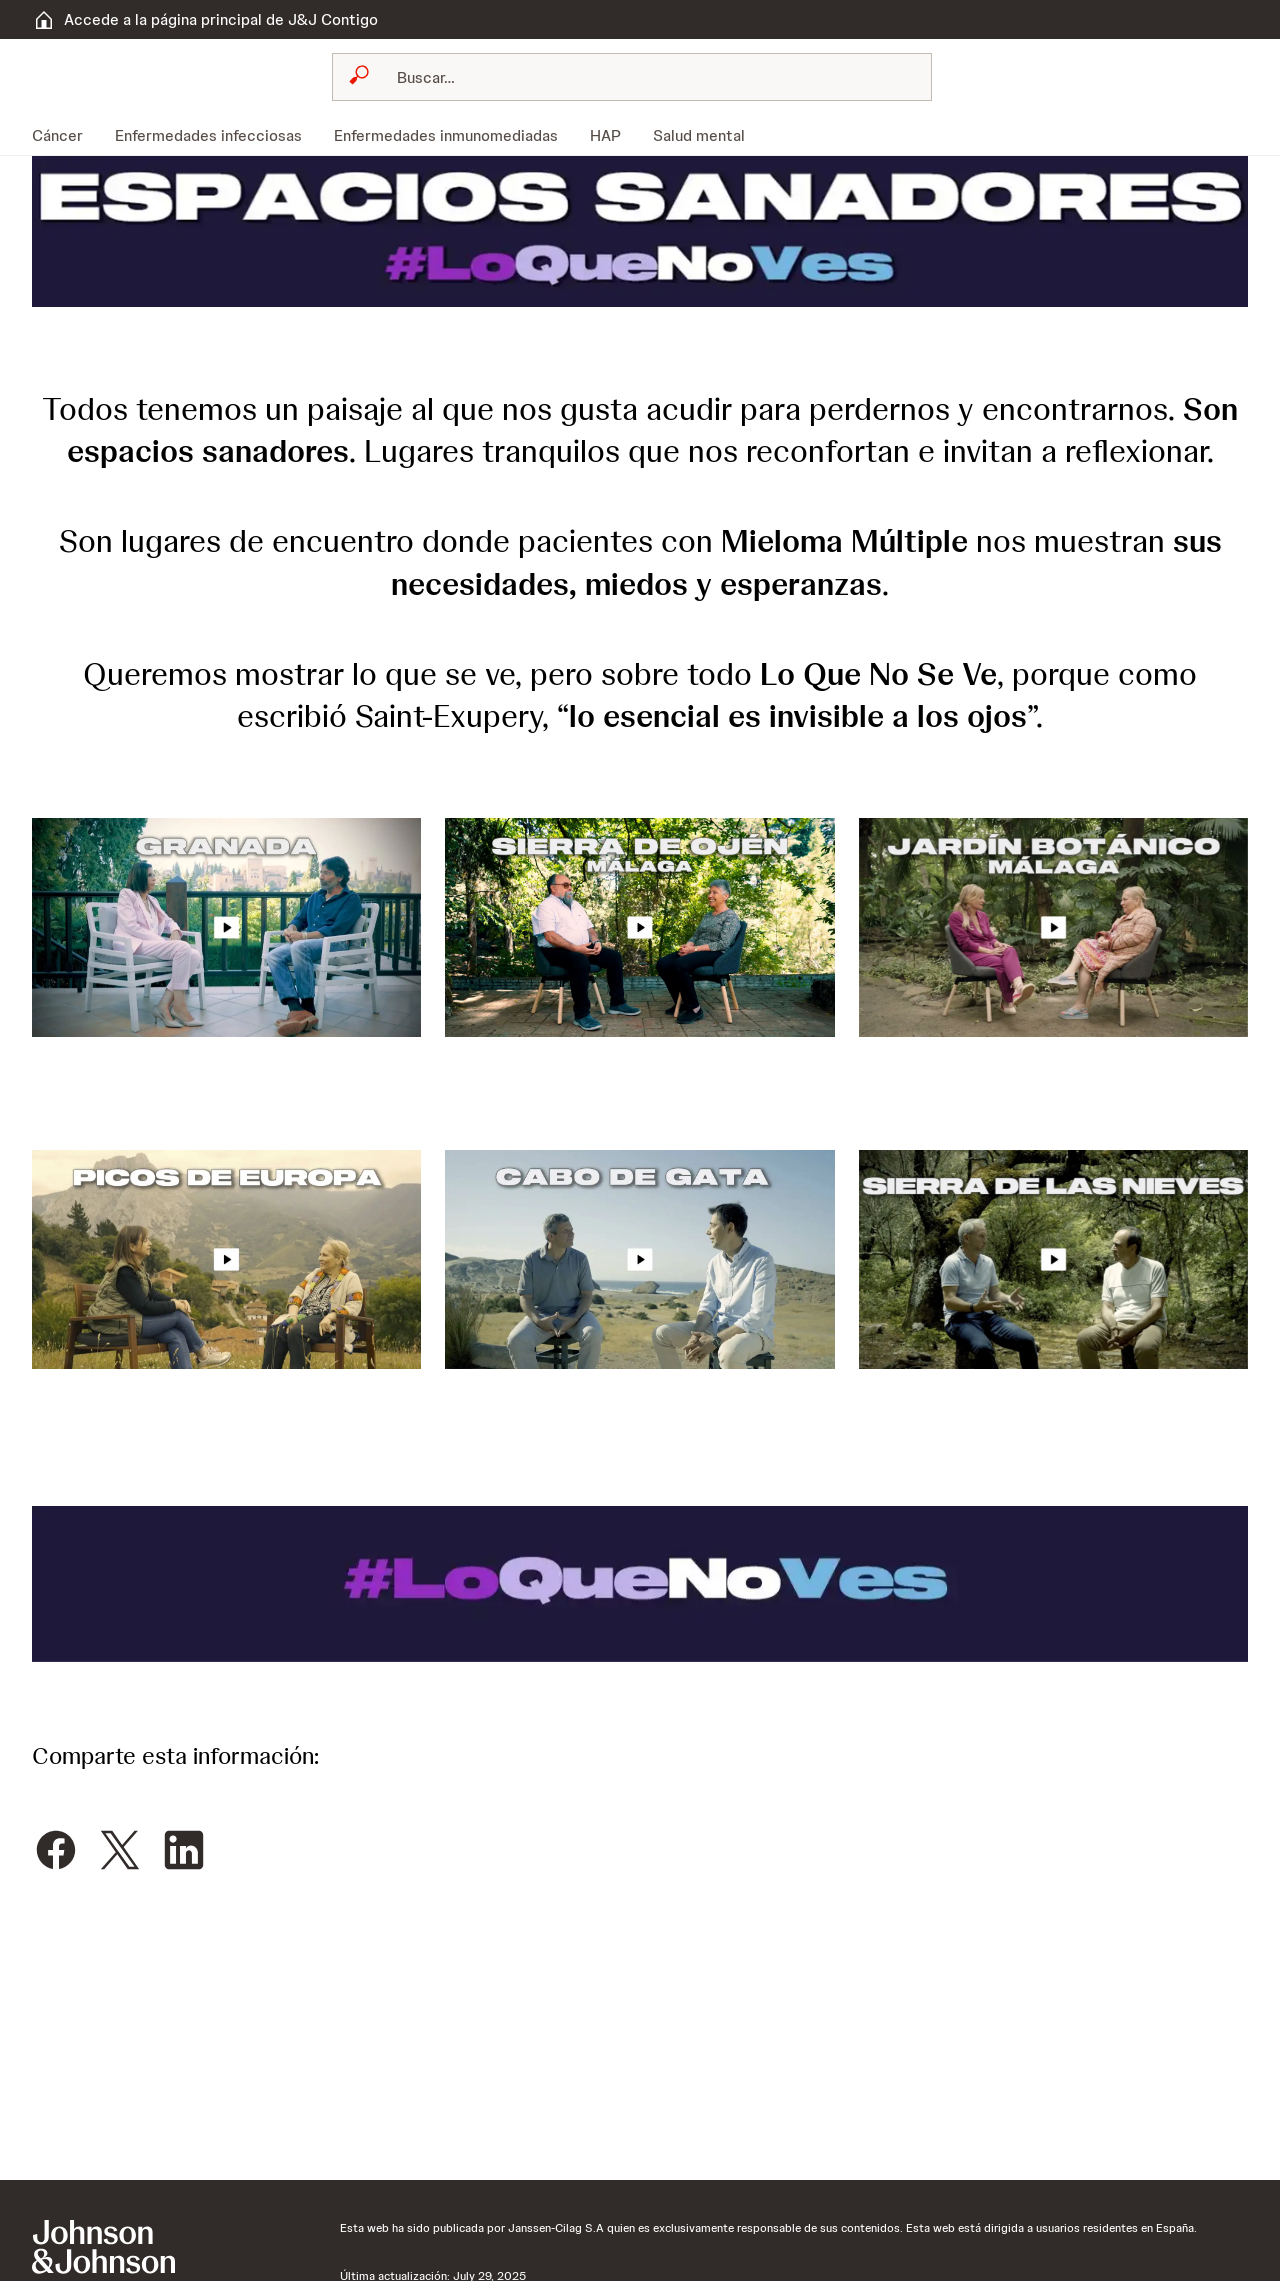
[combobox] (632, 77)
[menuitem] (65, 135)
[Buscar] (644, 77)
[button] (640, 231)
